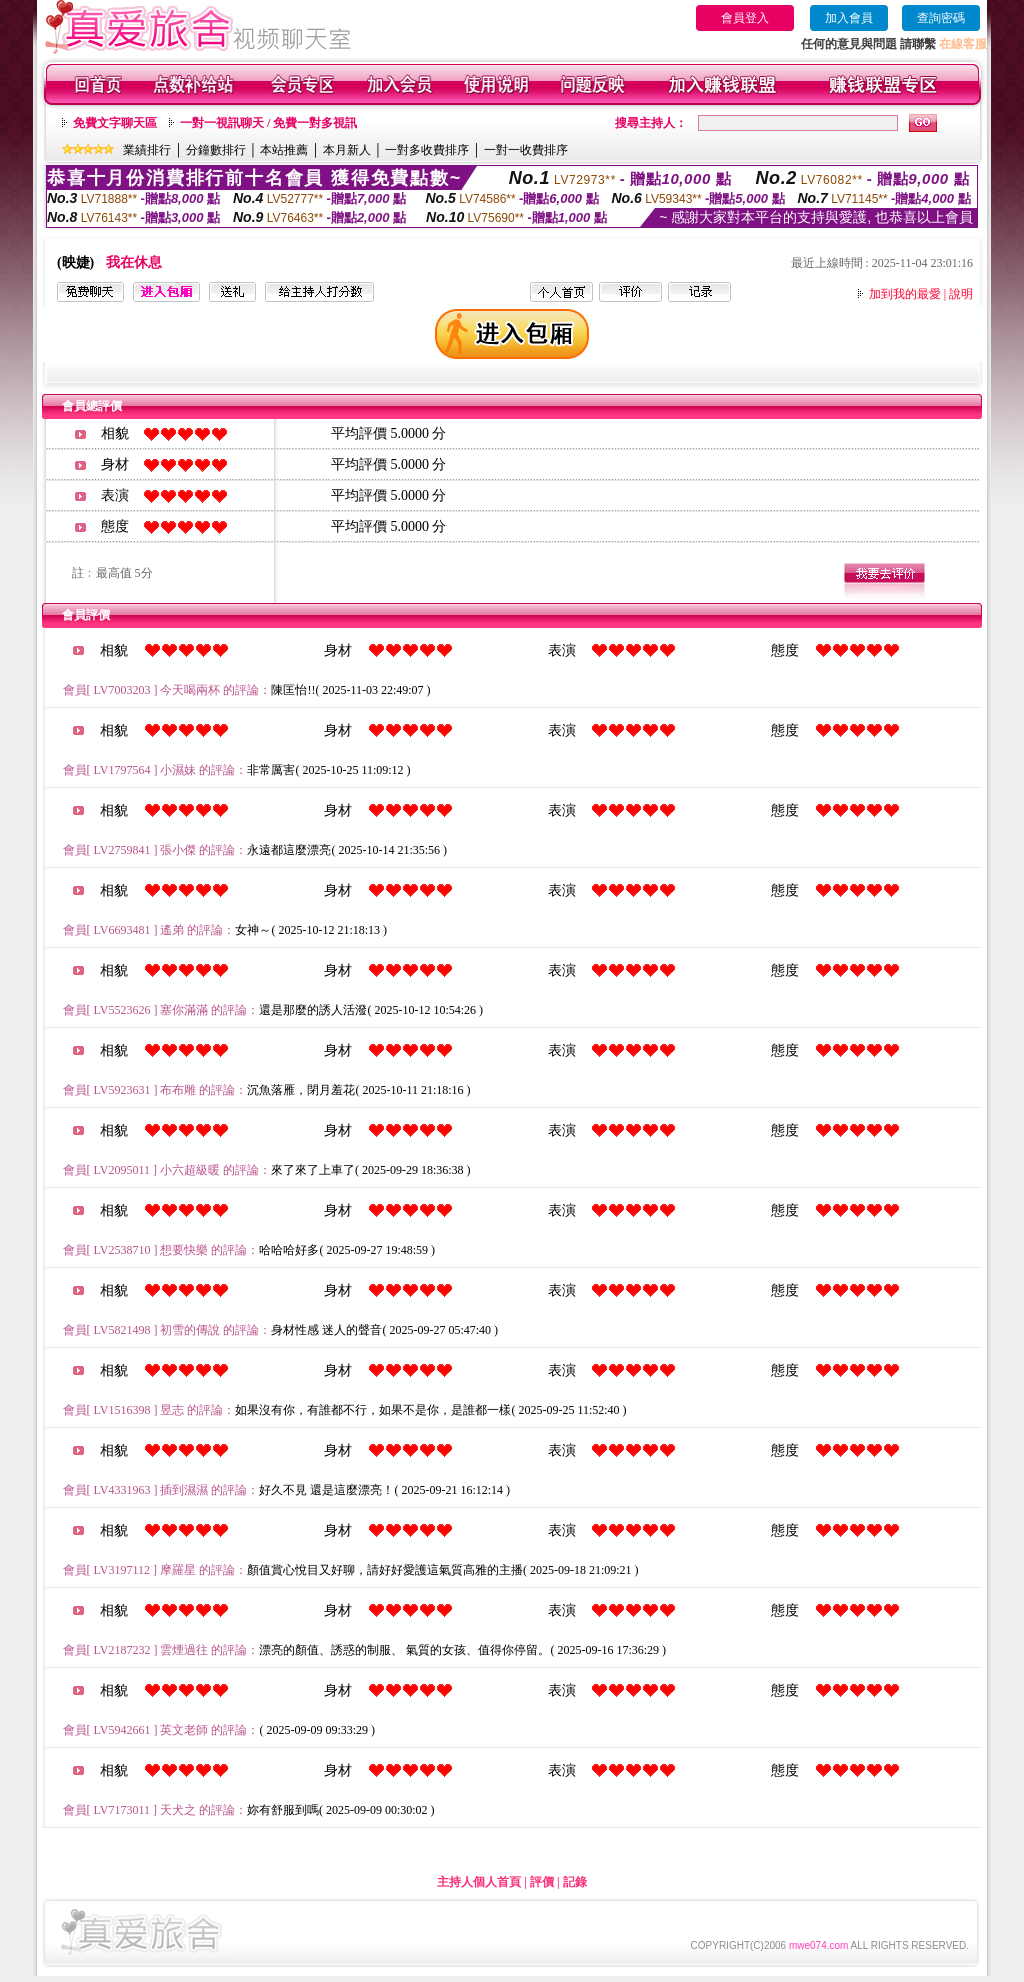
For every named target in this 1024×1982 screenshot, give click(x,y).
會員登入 (745, 18)
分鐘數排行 (216, 150)
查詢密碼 (941, 18)
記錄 (575, 1882)
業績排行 (147, 150)
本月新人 (347, 150)
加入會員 (849, 18)
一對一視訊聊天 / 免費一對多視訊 (268, 123)
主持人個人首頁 (479, 1882)
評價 (542, 1882)
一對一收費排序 (526, 150)
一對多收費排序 (427, 150)
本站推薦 (284, 150)
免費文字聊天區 (115, 123)
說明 (961, 294)
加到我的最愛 (905, 294)
